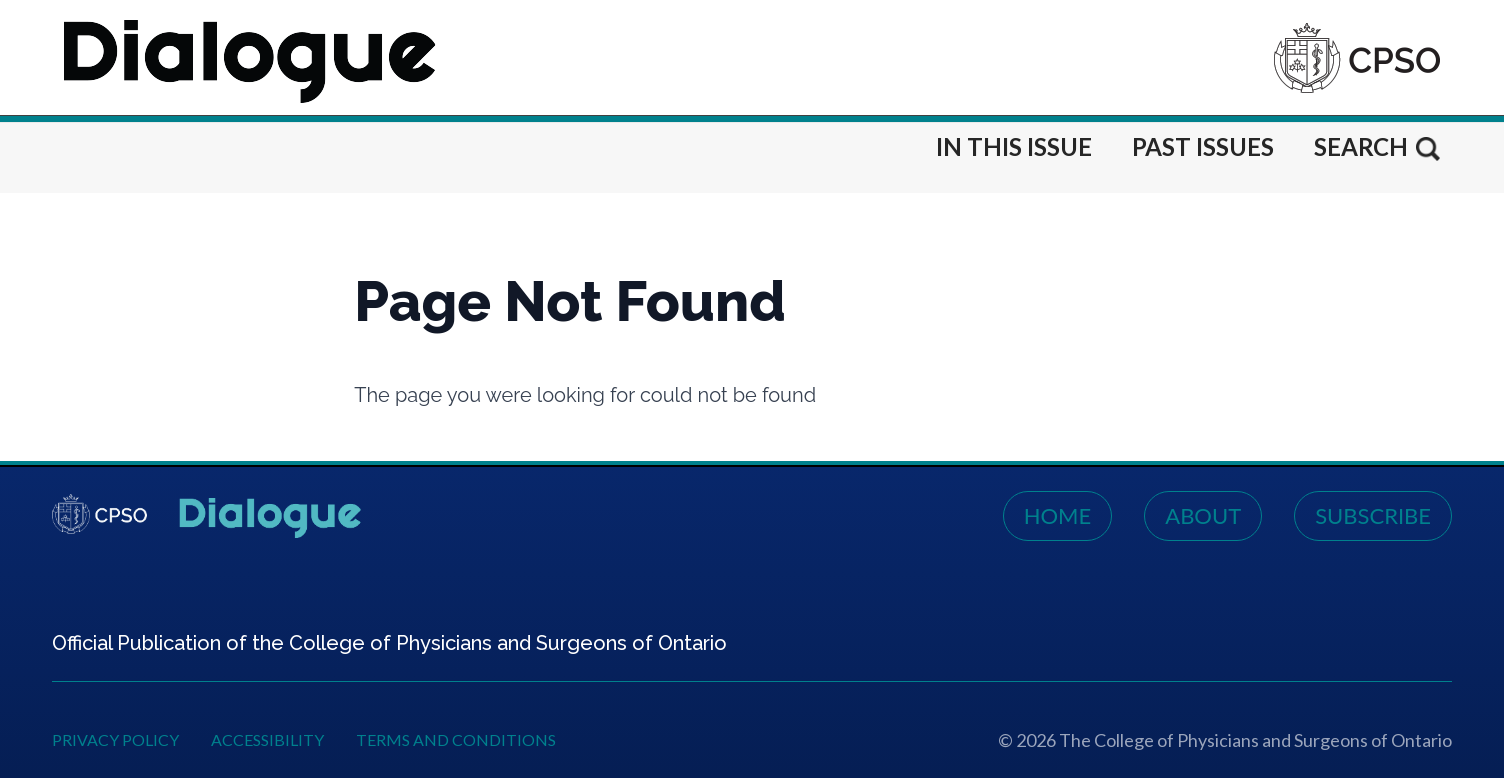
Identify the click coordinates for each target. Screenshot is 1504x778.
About (1203, 515)
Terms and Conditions (456, 739)
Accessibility (267, 739)
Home (1058, 515)
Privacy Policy (115, 739)
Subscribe (1373, 515)
